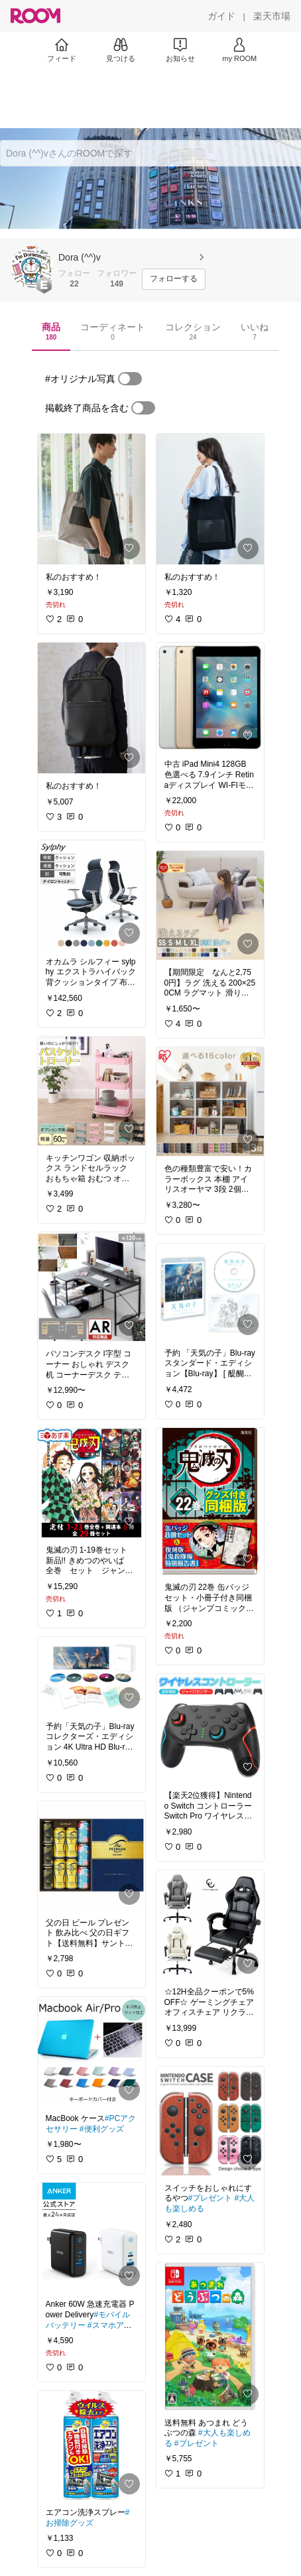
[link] (91, 499)
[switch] (130, 378)
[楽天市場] (271, 16)
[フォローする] (174, 279)
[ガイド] (221, 16)
